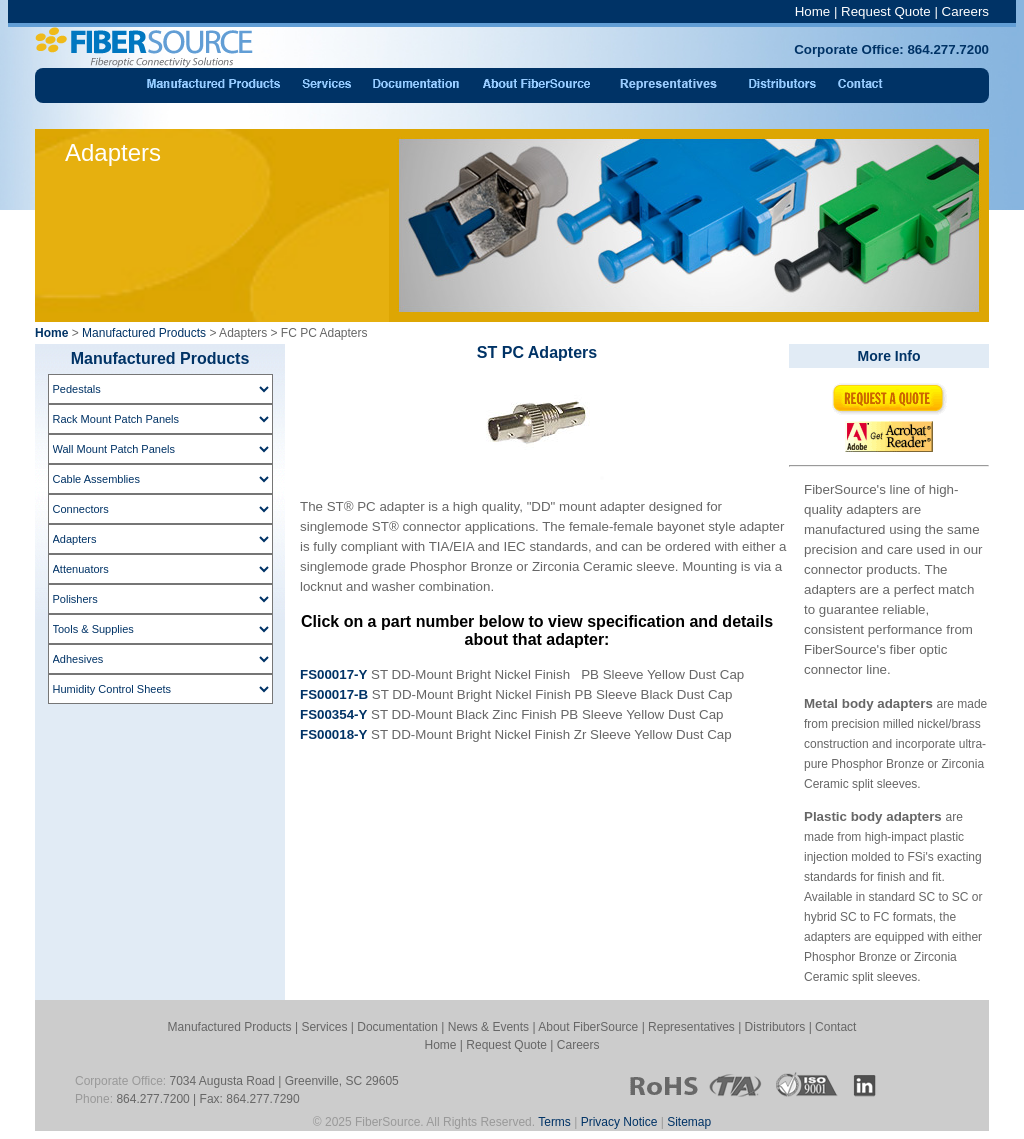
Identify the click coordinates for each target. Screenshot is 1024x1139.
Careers (965, 11)
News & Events (488, 1027)
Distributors (775, 1027)
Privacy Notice (619, 1122)
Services (324, 1027)
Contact (835, 1027)
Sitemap (689, 1122)
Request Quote (886, 11)
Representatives (691, 1027)
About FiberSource (588, 1027)
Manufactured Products (144, 333)
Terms (554, 1122)
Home (813, 11)
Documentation (397, 1027)
